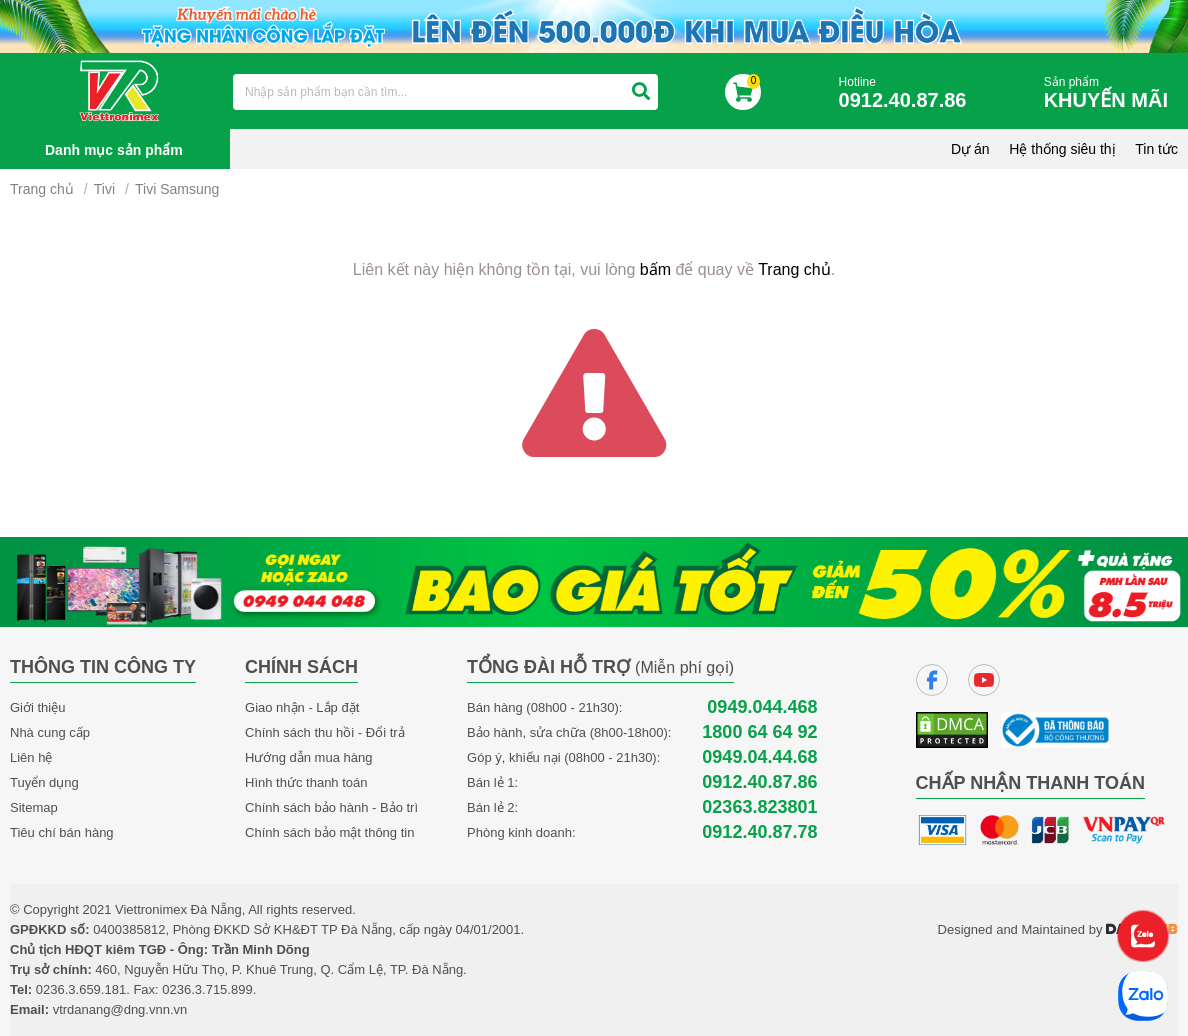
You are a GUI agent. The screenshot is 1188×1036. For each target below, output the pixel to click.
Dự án (970, 149)
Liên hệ (31, 757)
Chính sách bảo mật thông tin (329, 832)
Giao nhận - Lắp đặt (302, 707)
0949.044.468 (762, 707)
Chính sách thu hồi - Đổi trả (325, 732)
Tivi (104, 189)
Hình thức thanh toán (306, 782)
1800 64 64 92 (759, 732)
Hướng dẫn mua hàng (308, 757)
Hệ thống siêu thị (1062, 149)
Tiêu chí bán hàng (62, 832)
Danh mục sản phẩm (114, 150)
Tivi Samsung (177, 189)
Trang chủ (42, 189)
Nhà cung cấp (50, 732)
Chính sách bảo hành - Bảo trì (331, 807)
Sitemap (34, 807)
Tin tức (1156, 149)
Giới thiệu (37, 707)
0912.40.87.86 (759, 782)
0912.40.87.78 (759, 832)
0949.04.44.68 (759, 757)
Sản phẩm (1111, 93)
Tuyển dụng (44, 782)
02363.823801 (759, 807)
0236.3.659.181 (81, 989)
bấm (655, 269)
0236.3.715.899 (207, 989)
